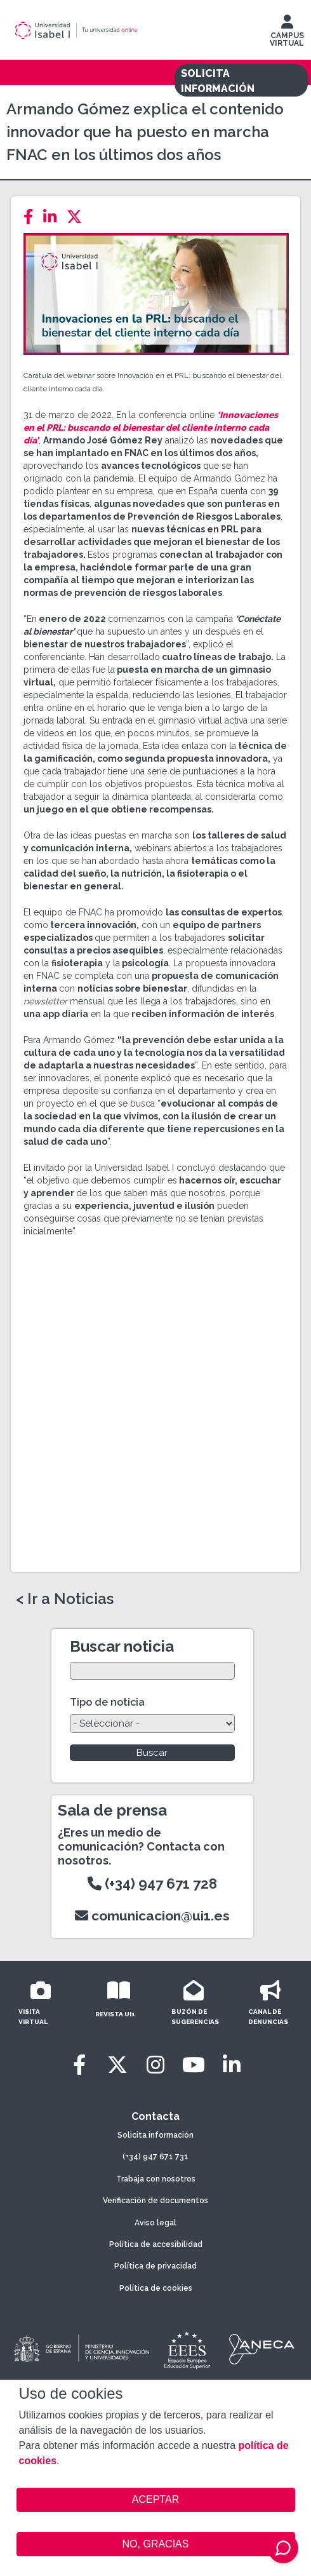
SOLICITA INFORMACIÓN (218, 81)
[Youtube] (193, 2065)
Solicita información (155, 2135)
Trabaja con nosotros (155, 2179)
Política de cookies (155, 2288)
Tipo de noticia (107, 1702)
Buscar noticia (122, 1646)
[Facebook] (32, 217)
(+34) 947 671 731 (155, 2156)
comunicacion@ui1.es (152, 1916)
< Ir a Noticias (65, 1599)
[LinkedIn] (53, 217)
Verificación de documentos (155, 2200)
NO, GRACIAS (155, 2544)
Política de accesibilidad (155, 2244)
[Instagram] (155, 2065)
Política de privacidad (155, 2266)
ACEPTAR (156, 2499)
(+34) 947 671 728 (152, 1883)
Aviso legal (155, 2222)
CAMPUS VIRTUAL (287, 34)
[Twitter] (78, 217)
